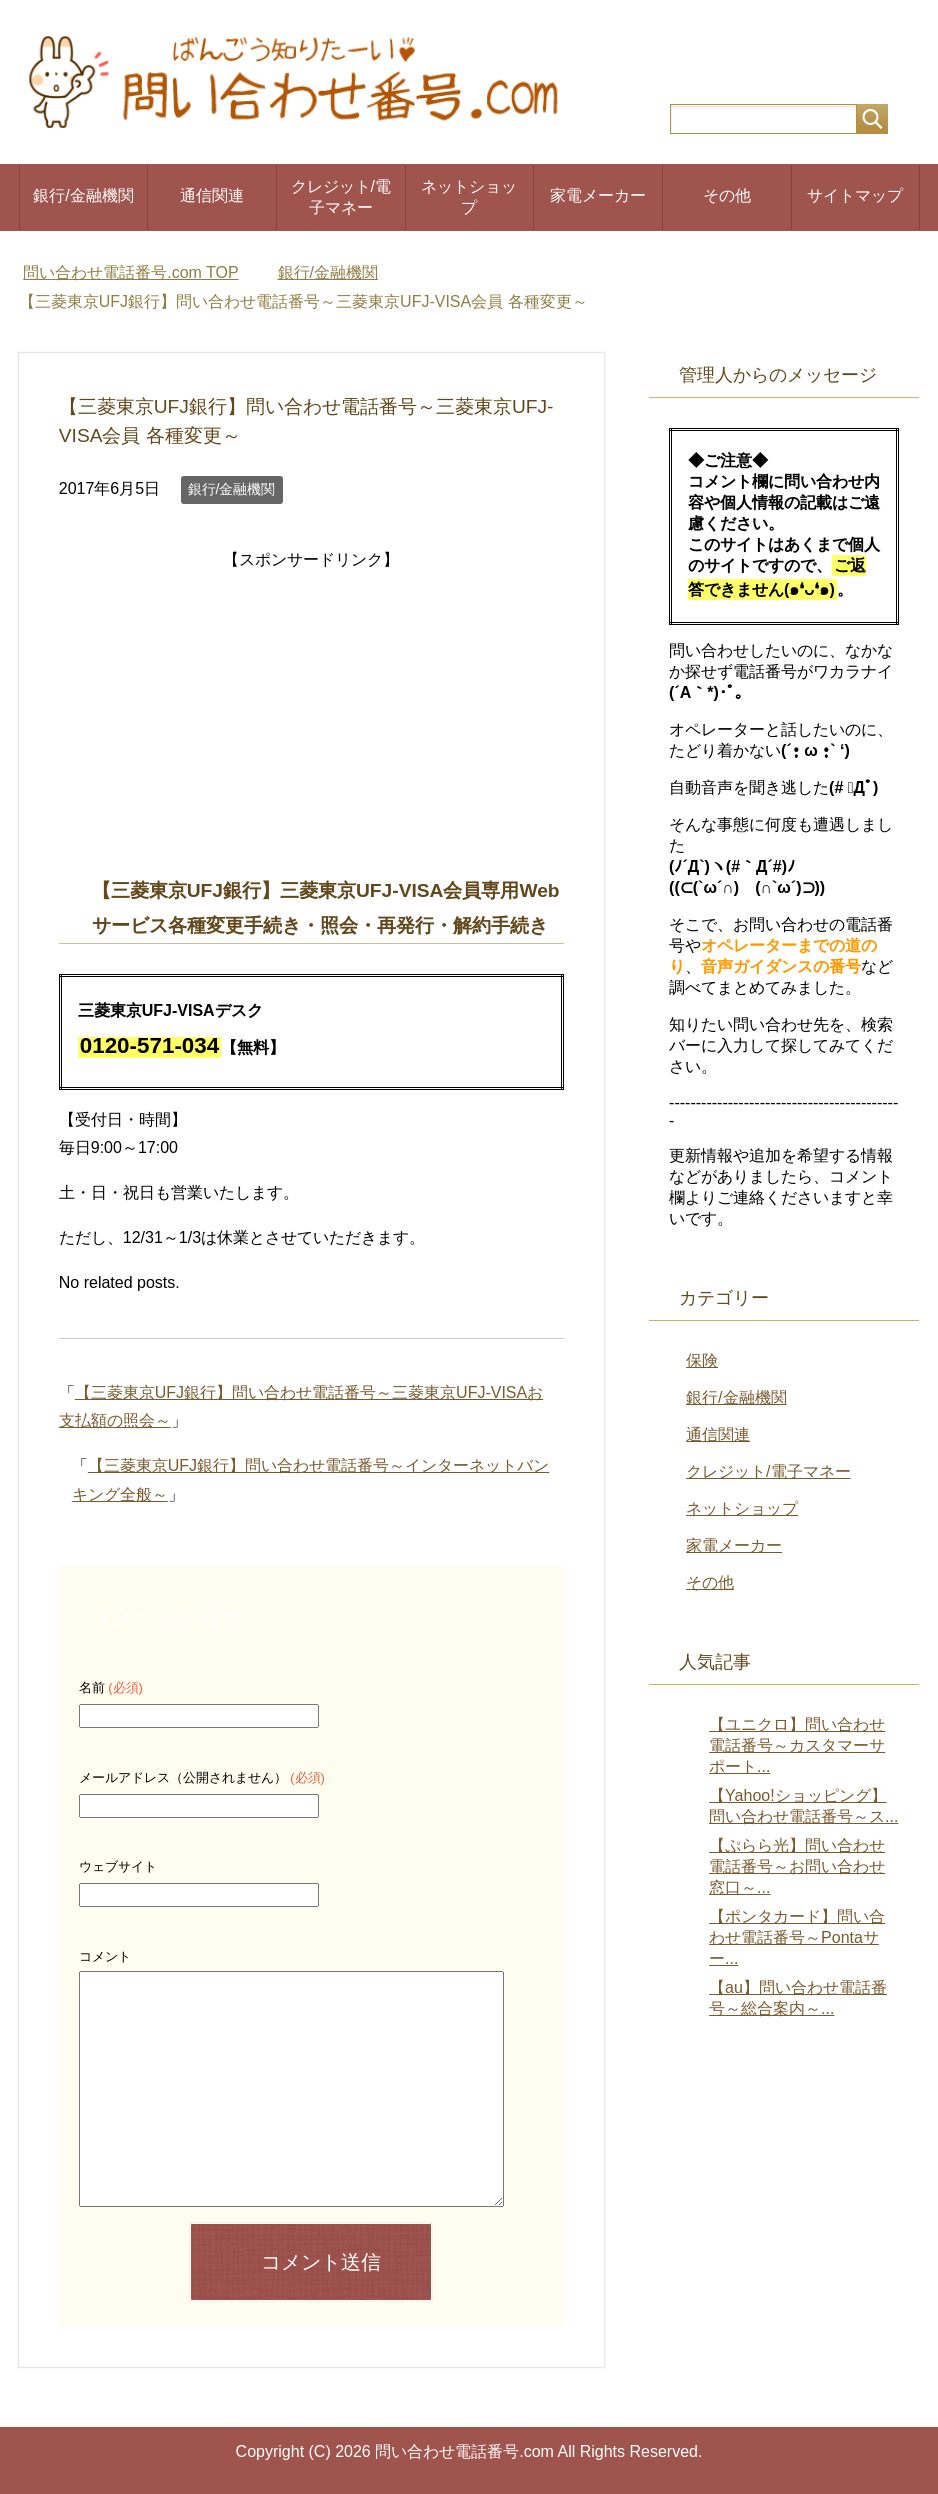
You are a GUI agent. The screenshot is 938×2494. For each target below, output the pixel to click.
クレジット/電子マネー (341, 197)
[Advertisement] (311, 715)
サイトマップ (855, 195)
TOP (130, 272)
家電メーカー (598, 195)
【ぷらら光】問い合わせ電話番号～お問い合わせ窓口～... (797, 1866)
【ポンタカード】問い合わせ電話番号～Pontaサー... (797, 1937)
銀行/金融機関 (83, 195)
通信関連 (212, 195)
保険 (702, 1360)
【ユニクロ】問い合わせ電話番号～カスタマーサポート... (797, 1745)
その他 (727, 195)
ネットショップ (469, 197)
